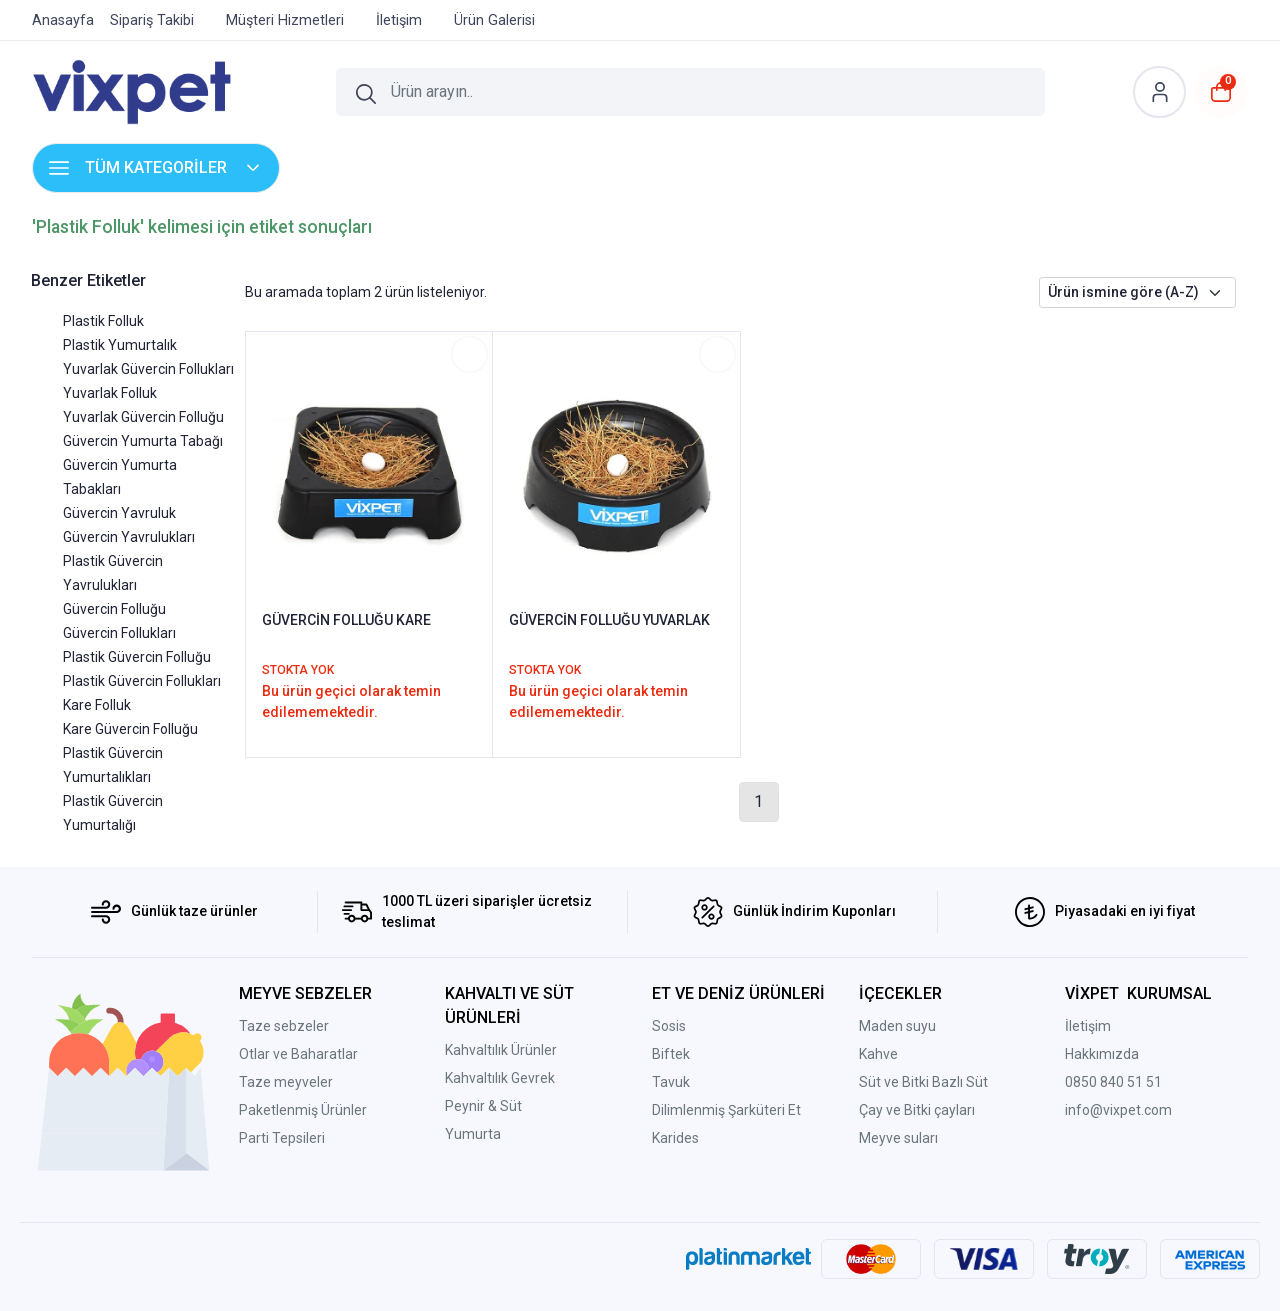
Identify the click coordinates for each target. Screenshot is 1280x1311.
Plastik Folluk (103, 321)
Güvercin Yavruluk (119, 513)
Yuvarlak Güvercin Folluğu (143, 417)
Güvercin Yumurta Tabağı (143, 441)
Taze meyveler (286, 1082)
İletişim (1088, 1026)
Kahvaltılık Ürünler (501, 1050)
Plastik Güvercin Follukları (142, 681)
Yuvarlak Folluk (110, 393)
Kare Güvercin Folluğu (130, 729)
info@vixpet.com (1118, 1110)
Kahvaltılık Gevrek (500, 1078)
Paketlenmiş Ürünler (303, 1110)
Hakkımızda (1102, 1054)
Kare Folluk (97, 705)
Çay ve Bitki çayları (917, 1110)
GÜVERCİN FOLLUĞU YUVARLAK (609, 620)
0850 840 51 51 (1113, 1082)
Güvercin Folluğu (114, 609)
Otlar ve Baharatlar (298, 1054)
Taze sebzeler (284, 1026)
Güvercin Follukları (119, 633)
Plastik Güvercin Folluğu (137, 657)
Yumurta (473, 1134)
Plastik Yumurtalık (120, 345)
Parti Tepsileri (282, 1138)
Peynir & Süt (483, 1106)
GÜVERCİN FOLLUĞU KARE (346, 620)
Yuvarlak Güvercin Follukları (148, 369)
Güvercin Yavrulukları (129, 537)
